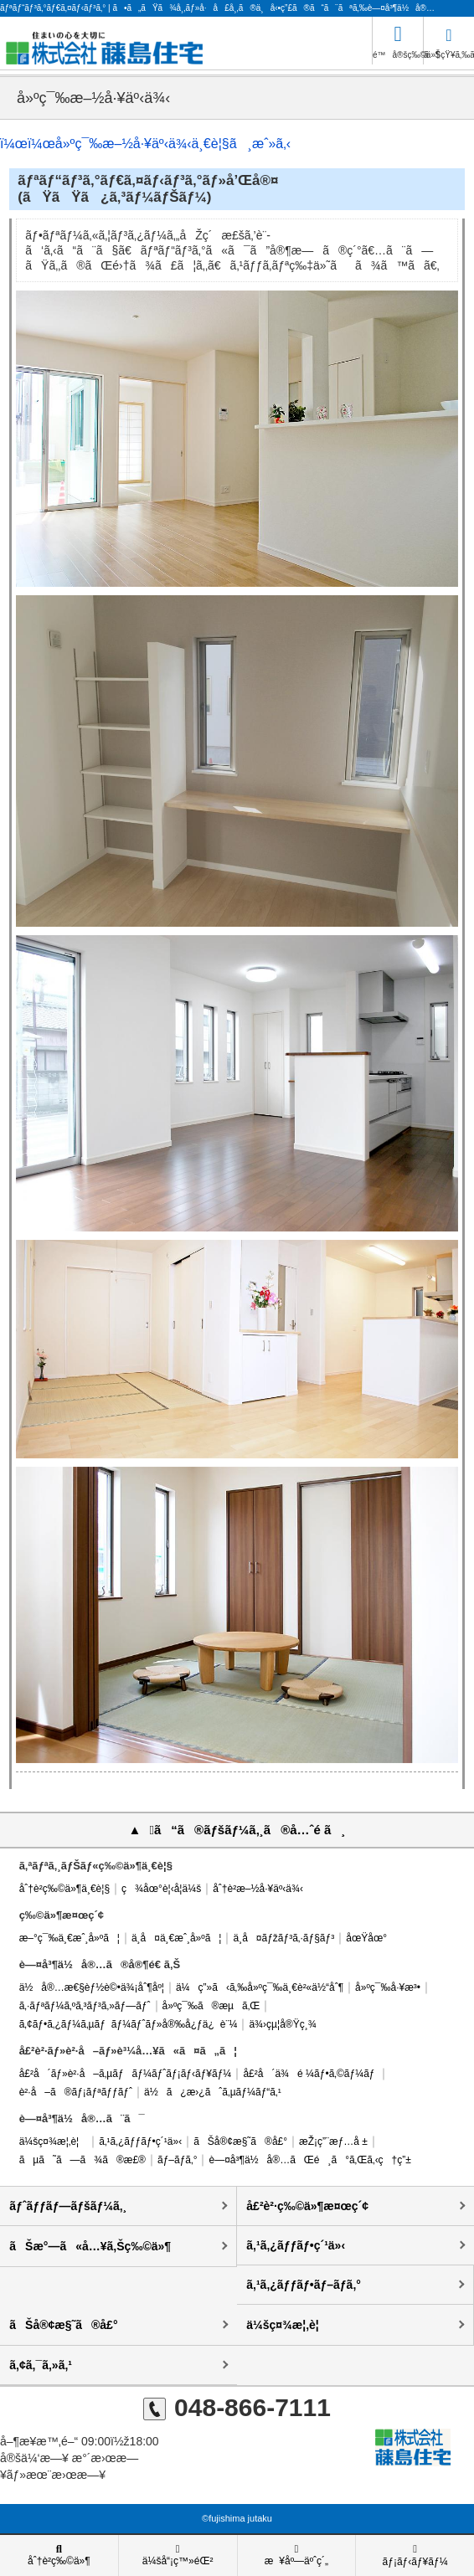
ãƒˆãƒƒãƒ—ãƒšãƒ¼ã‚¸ (67, 2206)
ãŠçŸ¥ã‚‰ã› (449, 39)
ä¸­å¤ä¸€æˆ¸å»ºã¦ (176, 1938)
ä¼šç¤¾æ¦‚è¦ (53, 2141)
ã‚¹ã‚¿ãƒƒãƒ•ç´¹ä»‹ (140, 2141)
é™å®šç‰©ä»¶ (398, 38)
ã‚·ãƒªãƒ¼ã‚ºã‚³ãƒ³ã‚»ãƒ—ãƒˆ (85, 2006)
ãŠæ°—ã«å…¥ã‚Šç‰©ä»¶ (90, 2246)
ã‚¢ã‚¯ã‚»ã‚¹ (40, 2365)
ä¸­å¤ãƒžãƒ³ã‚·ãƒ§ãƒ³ (283, 1938)
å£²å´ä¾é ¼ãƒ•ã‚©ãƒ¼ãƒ (310, 2074)
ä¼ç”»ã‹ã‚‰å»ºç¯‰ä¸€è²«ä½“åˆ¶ (259, 1987)
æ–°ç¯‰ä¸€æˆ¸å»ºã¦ (69, 1938)
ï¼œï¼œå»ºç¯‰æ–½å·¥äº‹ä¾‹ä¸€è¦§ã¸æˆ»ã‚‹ (145, 143)
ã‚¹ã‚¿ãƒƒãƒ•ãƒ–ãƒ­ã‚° (303, 2284)
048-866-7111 (237, 2407)
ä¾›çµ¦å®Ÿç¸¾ (282, 2024)
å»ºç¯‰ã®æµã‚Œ (211, 2006)
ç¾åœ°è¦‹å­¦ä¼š (161, 1889)
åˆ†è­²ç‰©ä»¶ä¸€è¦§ (64, 1889)
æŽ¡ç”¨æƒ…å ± (333, 2141)
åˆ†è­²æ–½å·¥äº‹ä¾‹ (258, 1889)
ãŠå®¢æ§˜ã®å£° (240, 2141)
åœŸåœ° (366, 1938)
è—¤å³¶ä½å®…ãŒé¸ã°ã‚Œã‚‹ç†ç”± (309, 2160)
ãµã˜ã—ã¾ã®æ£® (82, 2160)
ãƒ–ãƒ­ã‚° (177, 2160)
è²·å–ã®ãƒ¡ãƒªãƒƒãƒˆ (75, 2092)
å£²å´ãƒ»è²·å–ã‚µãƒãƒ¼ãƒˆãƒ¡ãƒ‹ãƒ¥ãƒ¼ (125, 2074)
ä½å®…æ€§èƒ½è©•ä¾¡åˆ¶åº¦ (91, 1987)
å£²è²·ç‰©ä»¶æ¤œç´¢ (307, 2206)
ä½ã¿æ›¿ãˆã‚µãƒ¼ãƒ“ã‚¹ (212, 2092)
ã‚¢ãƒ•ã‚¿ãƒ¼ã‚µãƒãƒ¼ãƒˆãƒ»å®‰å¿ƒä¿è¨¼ (128, 2024)
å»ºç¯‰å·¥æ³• (387, 1987)
